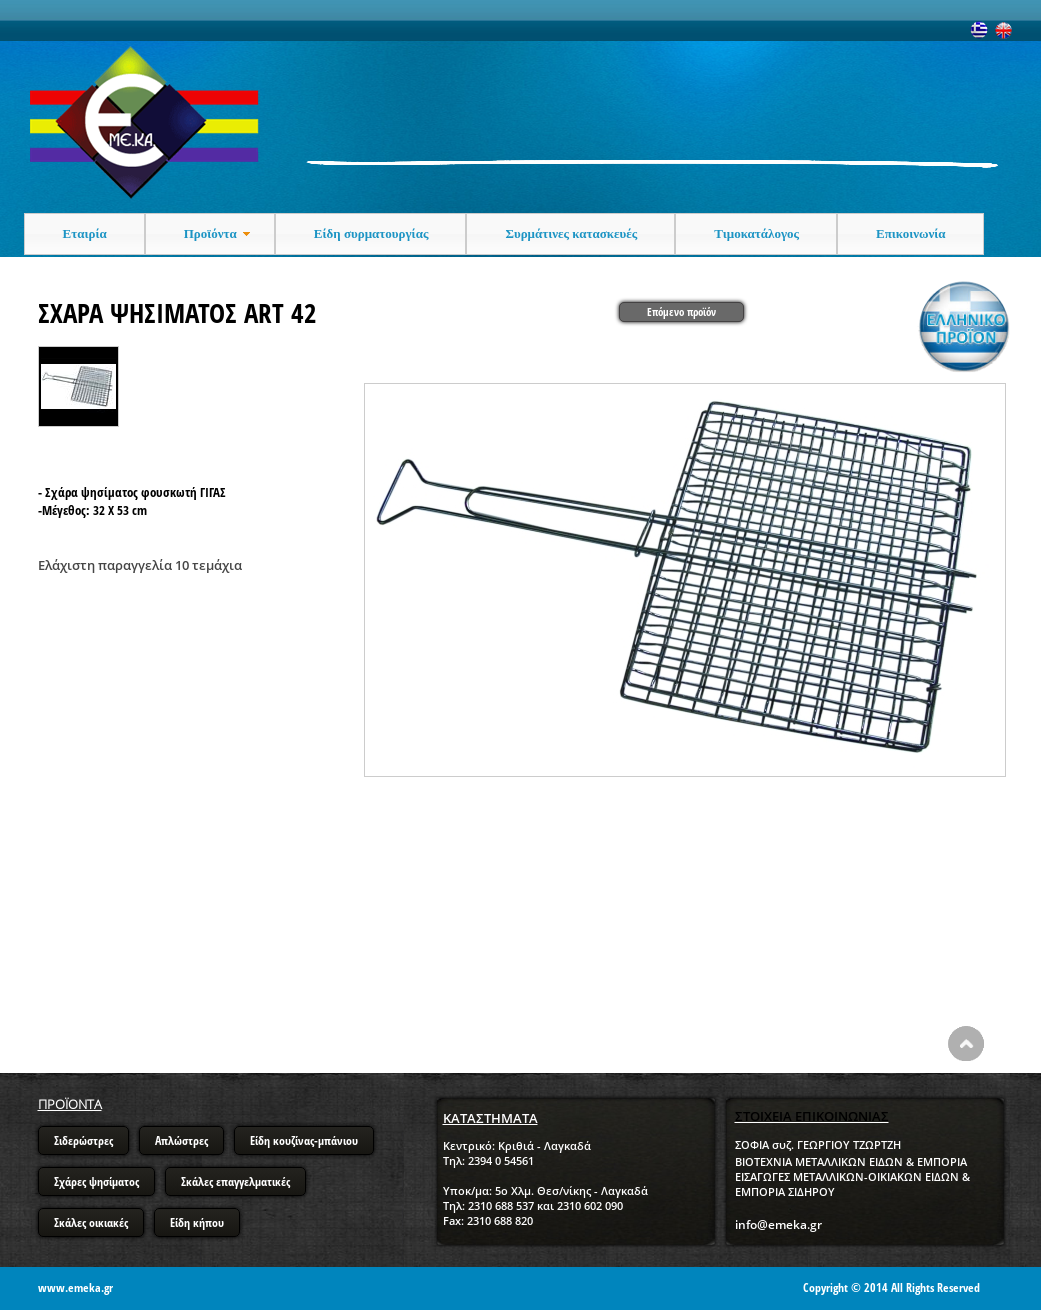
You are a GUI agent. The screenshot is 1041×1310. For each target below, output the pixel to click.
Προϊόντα (219, 234)
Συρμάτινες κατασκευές (571, 233)
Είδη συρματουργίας (371, 233)
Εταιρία (85, 233)
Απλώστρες (181, 1140)
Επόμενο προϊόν (681, 311)
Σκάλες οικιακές (91, 1222)
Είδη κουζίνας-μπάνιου (304, 1140)
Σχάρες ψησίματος (96, 1181)
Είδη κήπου (197, 1222)
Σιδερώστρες (83, 1140)
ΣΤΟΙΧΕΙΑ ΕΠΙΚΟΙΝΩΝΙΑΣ (812, 1116)
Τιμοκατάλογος (756, 233)
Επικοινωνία (911, 233)
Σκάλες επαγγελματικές (235, 1181)
